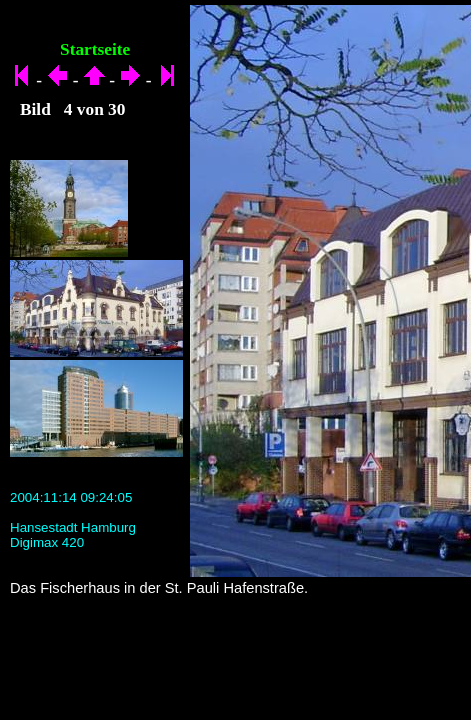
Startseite (95, 49)
